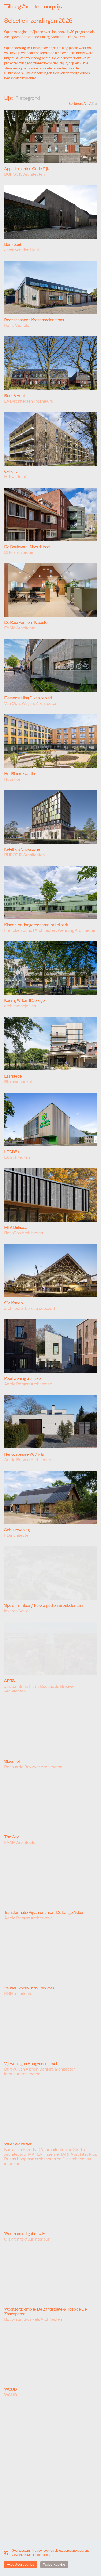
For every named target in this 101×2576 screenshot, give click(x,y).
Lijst (8, 98)
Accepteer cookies (20, 2564)
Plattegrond (27, 98)
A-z (86, 103)
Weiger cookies (54, 2564)
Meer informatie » (38, 2555)
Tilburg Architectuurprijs (33, 7)
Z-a (94, 103)
